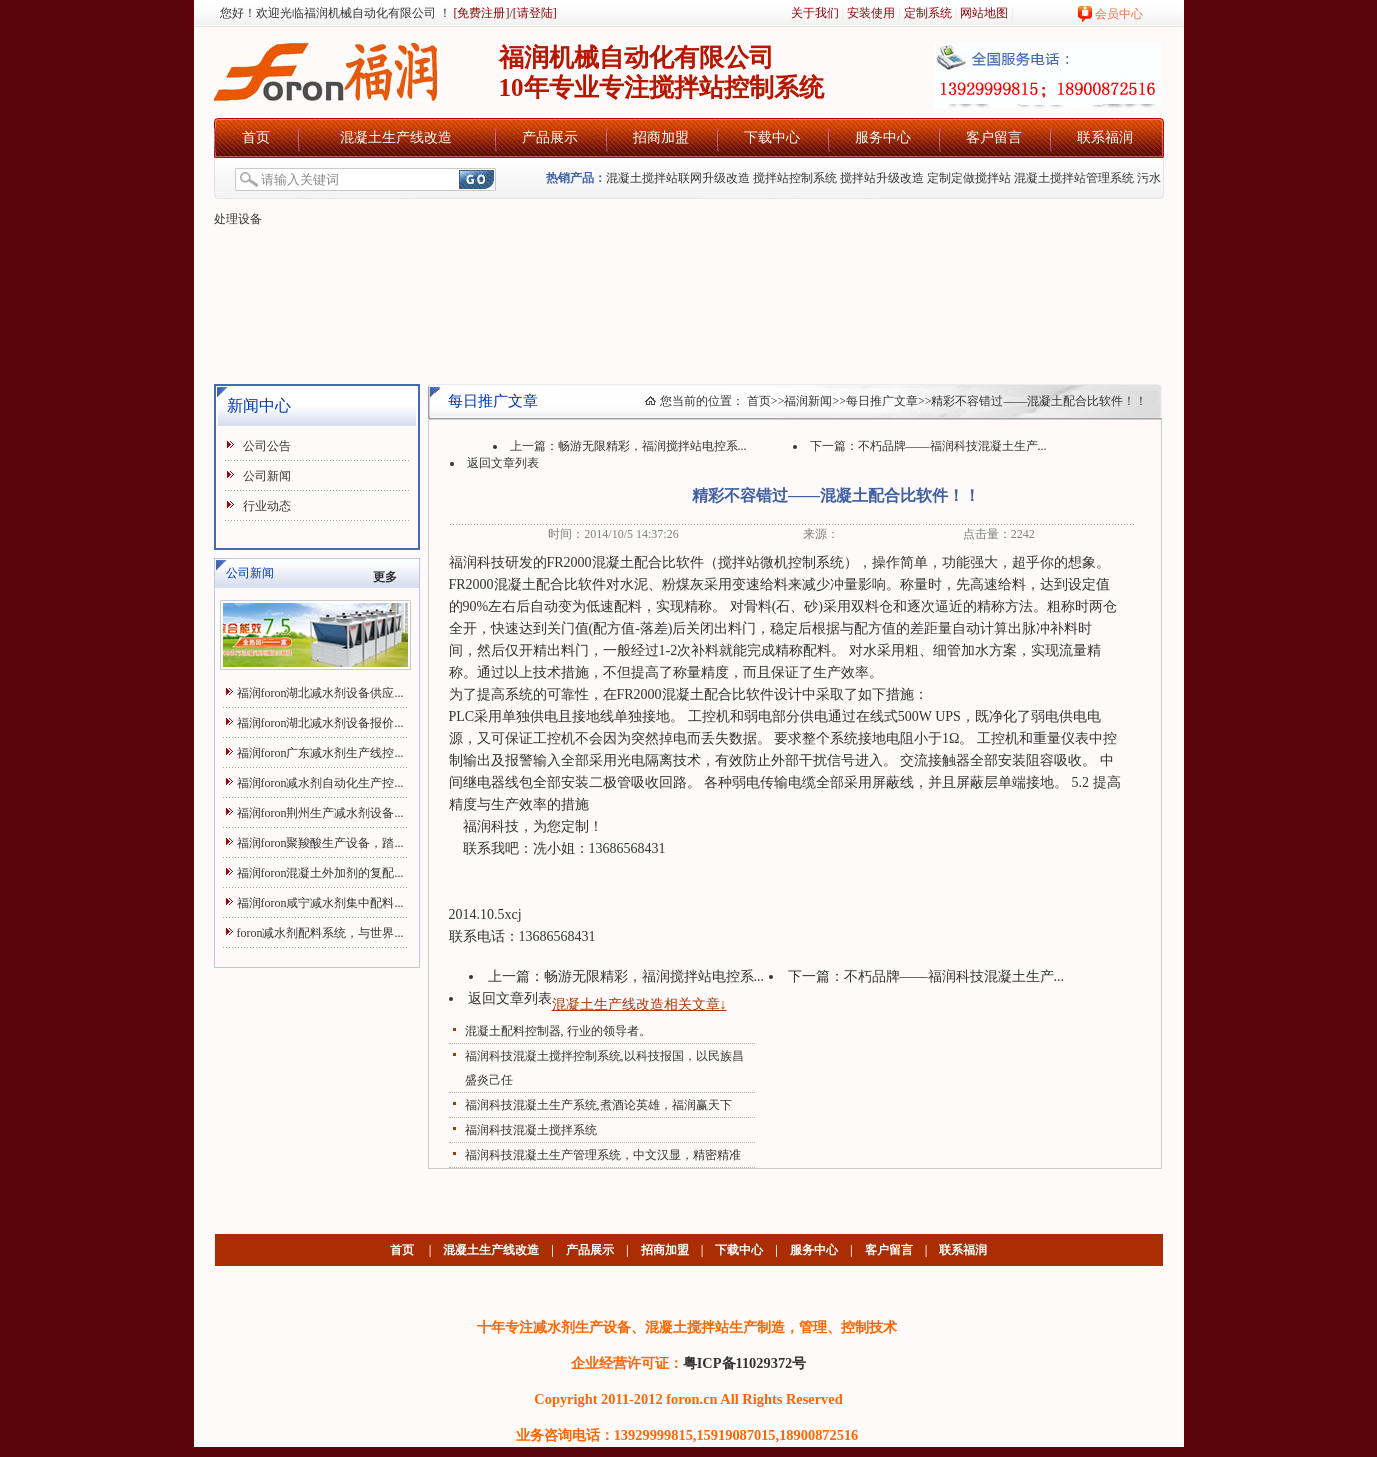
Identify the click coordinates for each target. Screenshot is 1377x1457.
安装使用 (871, 13)
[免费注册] (480, 13)
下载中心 (772, 137)
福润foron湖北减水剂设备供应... (320, 693)
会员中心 (1119, 14)
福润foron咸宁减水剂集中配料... (320, 903)
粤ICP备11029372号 (745, 1363)
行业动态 (267, 506)
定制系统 (928, 13)
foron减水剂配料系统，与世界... (320, 933)
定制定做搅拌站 (969, 178)
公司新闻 (267, 476)
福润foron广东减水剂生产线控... (320, 753)
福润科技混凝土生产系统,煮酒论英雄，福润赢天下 (598, 1105)
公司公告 (267, 446)
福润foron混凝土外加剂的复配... (320, 873)
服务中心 (883, 137)
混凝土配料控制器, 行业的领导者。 (558, 1031)
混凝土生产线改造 (396, 137)
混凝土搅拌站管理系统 (1074, 178)
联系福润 (1105, 137)
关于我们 (815, 13)
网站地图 (984, 13)
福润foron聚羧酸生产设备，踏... (320, 843)
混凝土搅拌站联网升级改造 (678, 178)
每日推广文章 (882, 401)
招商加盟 (661, 137)
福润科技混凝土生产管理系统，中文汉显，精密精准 (603, 1155)
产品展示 (550, 137)
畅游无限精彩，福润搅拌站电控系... (652, 446)
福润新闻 (808, 401)
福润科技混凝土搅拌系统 (531, 1130)
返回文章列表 (503, 463)
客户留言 (994, 137)
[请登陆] (535, 13)
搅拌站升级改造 (882, 178)
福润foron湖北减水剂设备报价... (320, 723)
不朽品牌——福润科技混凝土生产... (952, 446)
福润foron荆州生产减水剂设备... (320, 813)
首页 (256, 137)
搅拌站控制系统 (795, 178)
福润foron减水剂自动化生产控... (320, 783)
